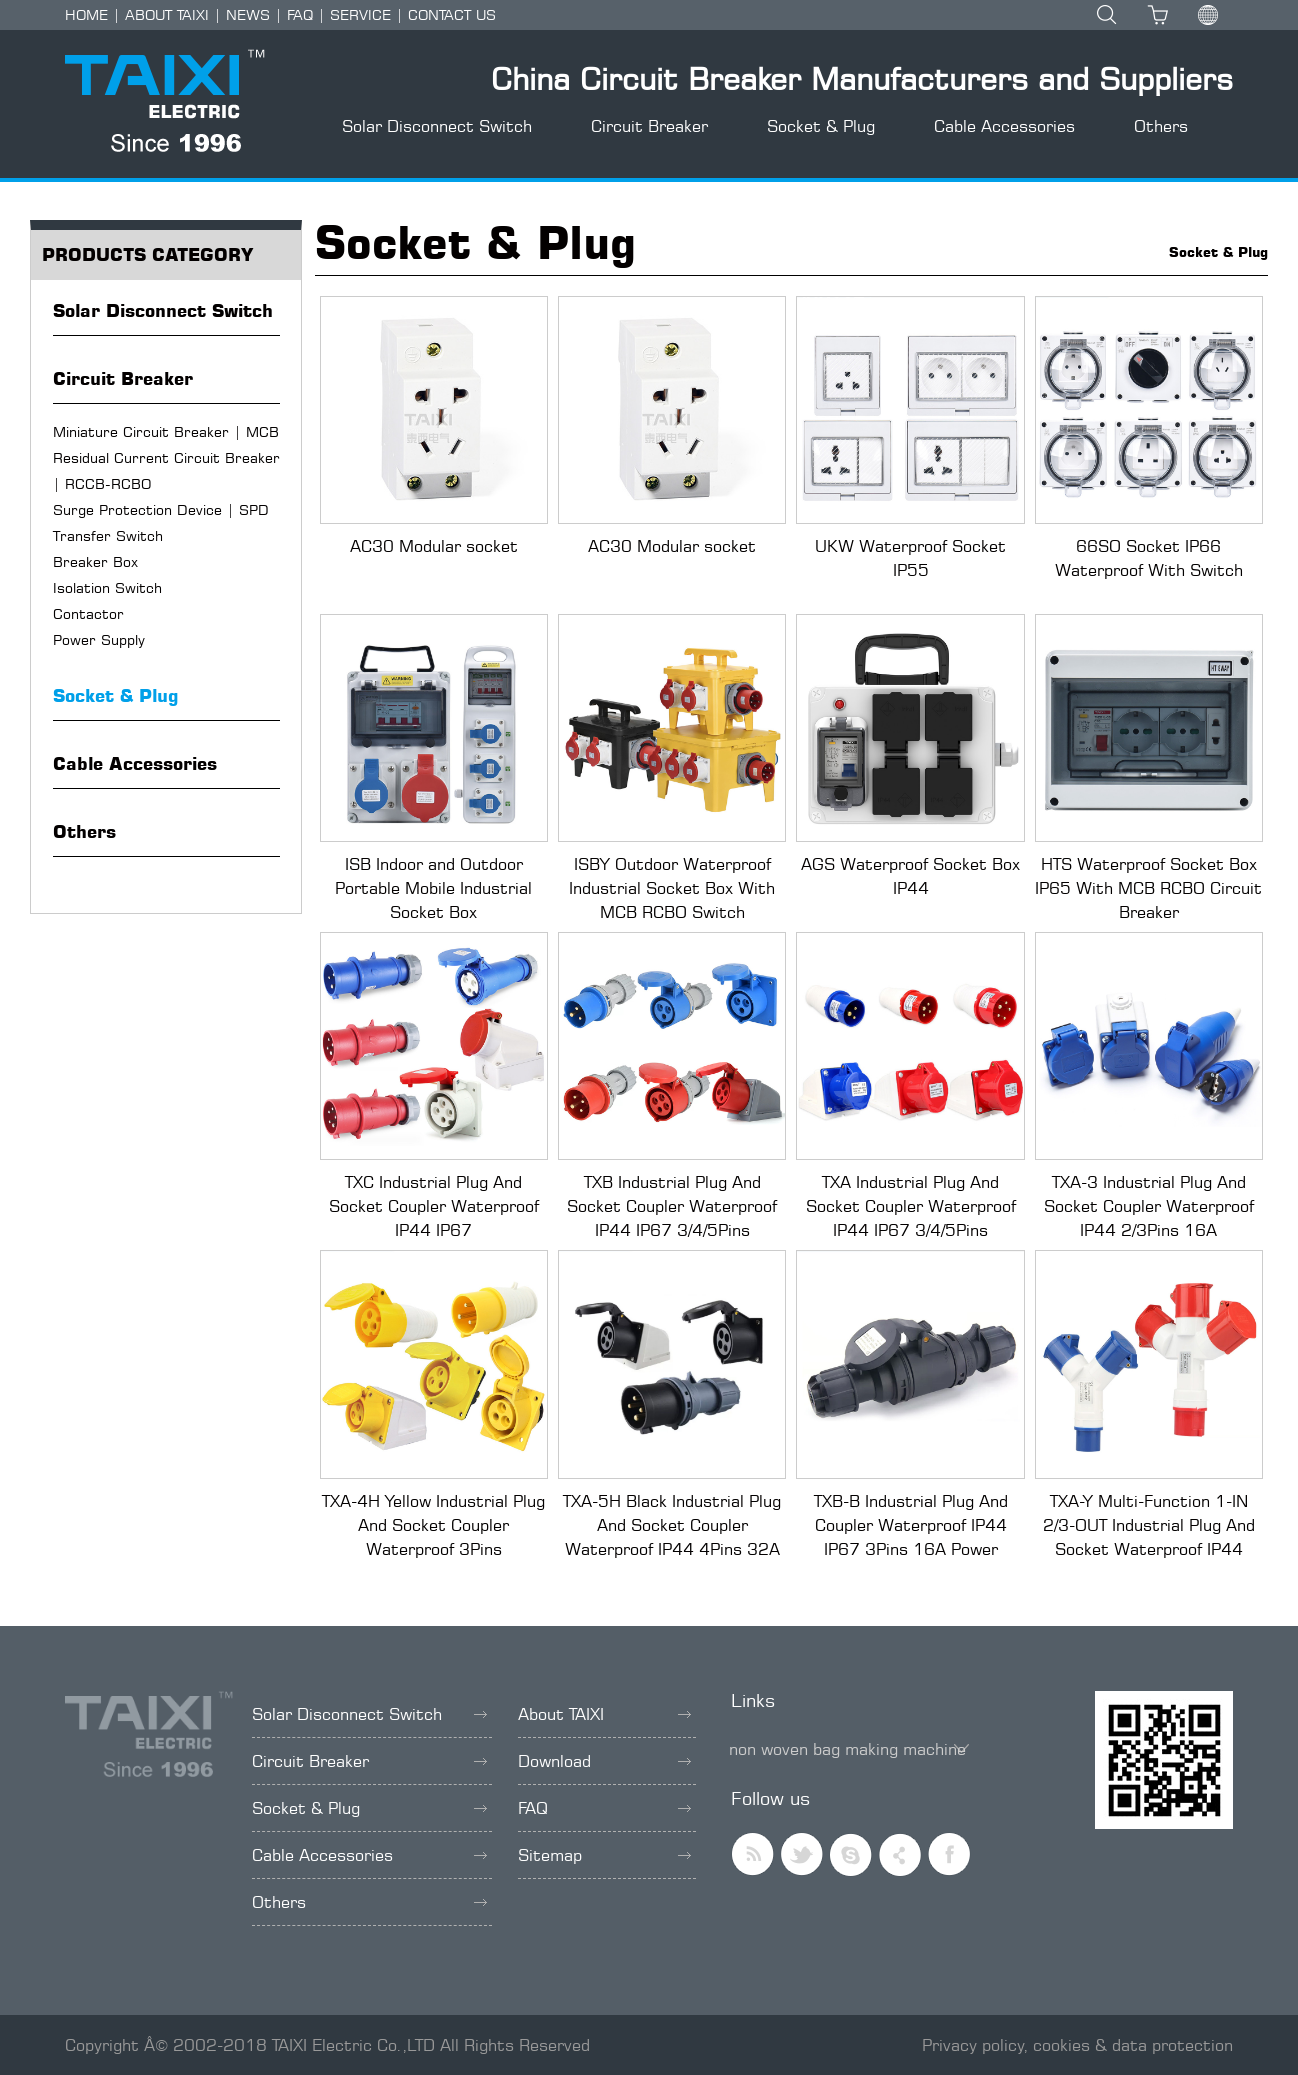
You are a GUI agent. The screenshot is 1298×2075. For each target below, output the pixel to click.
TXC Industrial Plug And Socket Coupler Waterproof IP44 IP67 (434, 1206)
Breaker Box (95, 561)
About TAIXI (604, 1714)
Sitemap (604, 1855)
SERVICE (360, 14)
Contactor (88, 613)
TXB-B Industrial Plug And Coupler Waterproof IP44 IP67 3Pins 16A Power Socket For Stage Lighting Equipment (911, 1549)
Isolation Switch (107, 587)
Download (604, 1761)
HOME (86, 14)
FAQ (300, 14)
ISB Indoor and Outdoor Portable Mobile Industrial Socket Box (433, 888)
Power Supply (99, 639)
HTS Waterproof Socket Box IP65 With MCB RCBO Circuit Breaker (1148, 888)
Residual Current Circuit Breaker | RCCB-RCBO (166, 470)
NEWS (248, 14)
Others (1161, 126)
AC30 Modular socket (434, 546)
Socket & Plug (821, 126)
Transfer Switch (108, 535)
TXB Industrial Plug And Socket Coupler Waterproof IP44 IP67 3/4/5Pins (672, 1206)
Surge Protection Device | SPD (161, 509)
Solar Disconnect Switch (437, 126)
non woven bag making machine (847, 1749)
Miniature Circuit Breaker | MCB (166, 431)
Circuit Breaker (649, 126)
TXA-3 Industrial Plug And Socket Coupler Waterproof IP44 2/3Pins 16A (1149, 1206)
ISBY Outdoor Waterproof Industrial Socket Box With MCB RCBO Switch (672, 888)
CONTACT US (452, 14)
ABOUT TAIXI (167, 14)
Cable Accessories (1004, 126)
